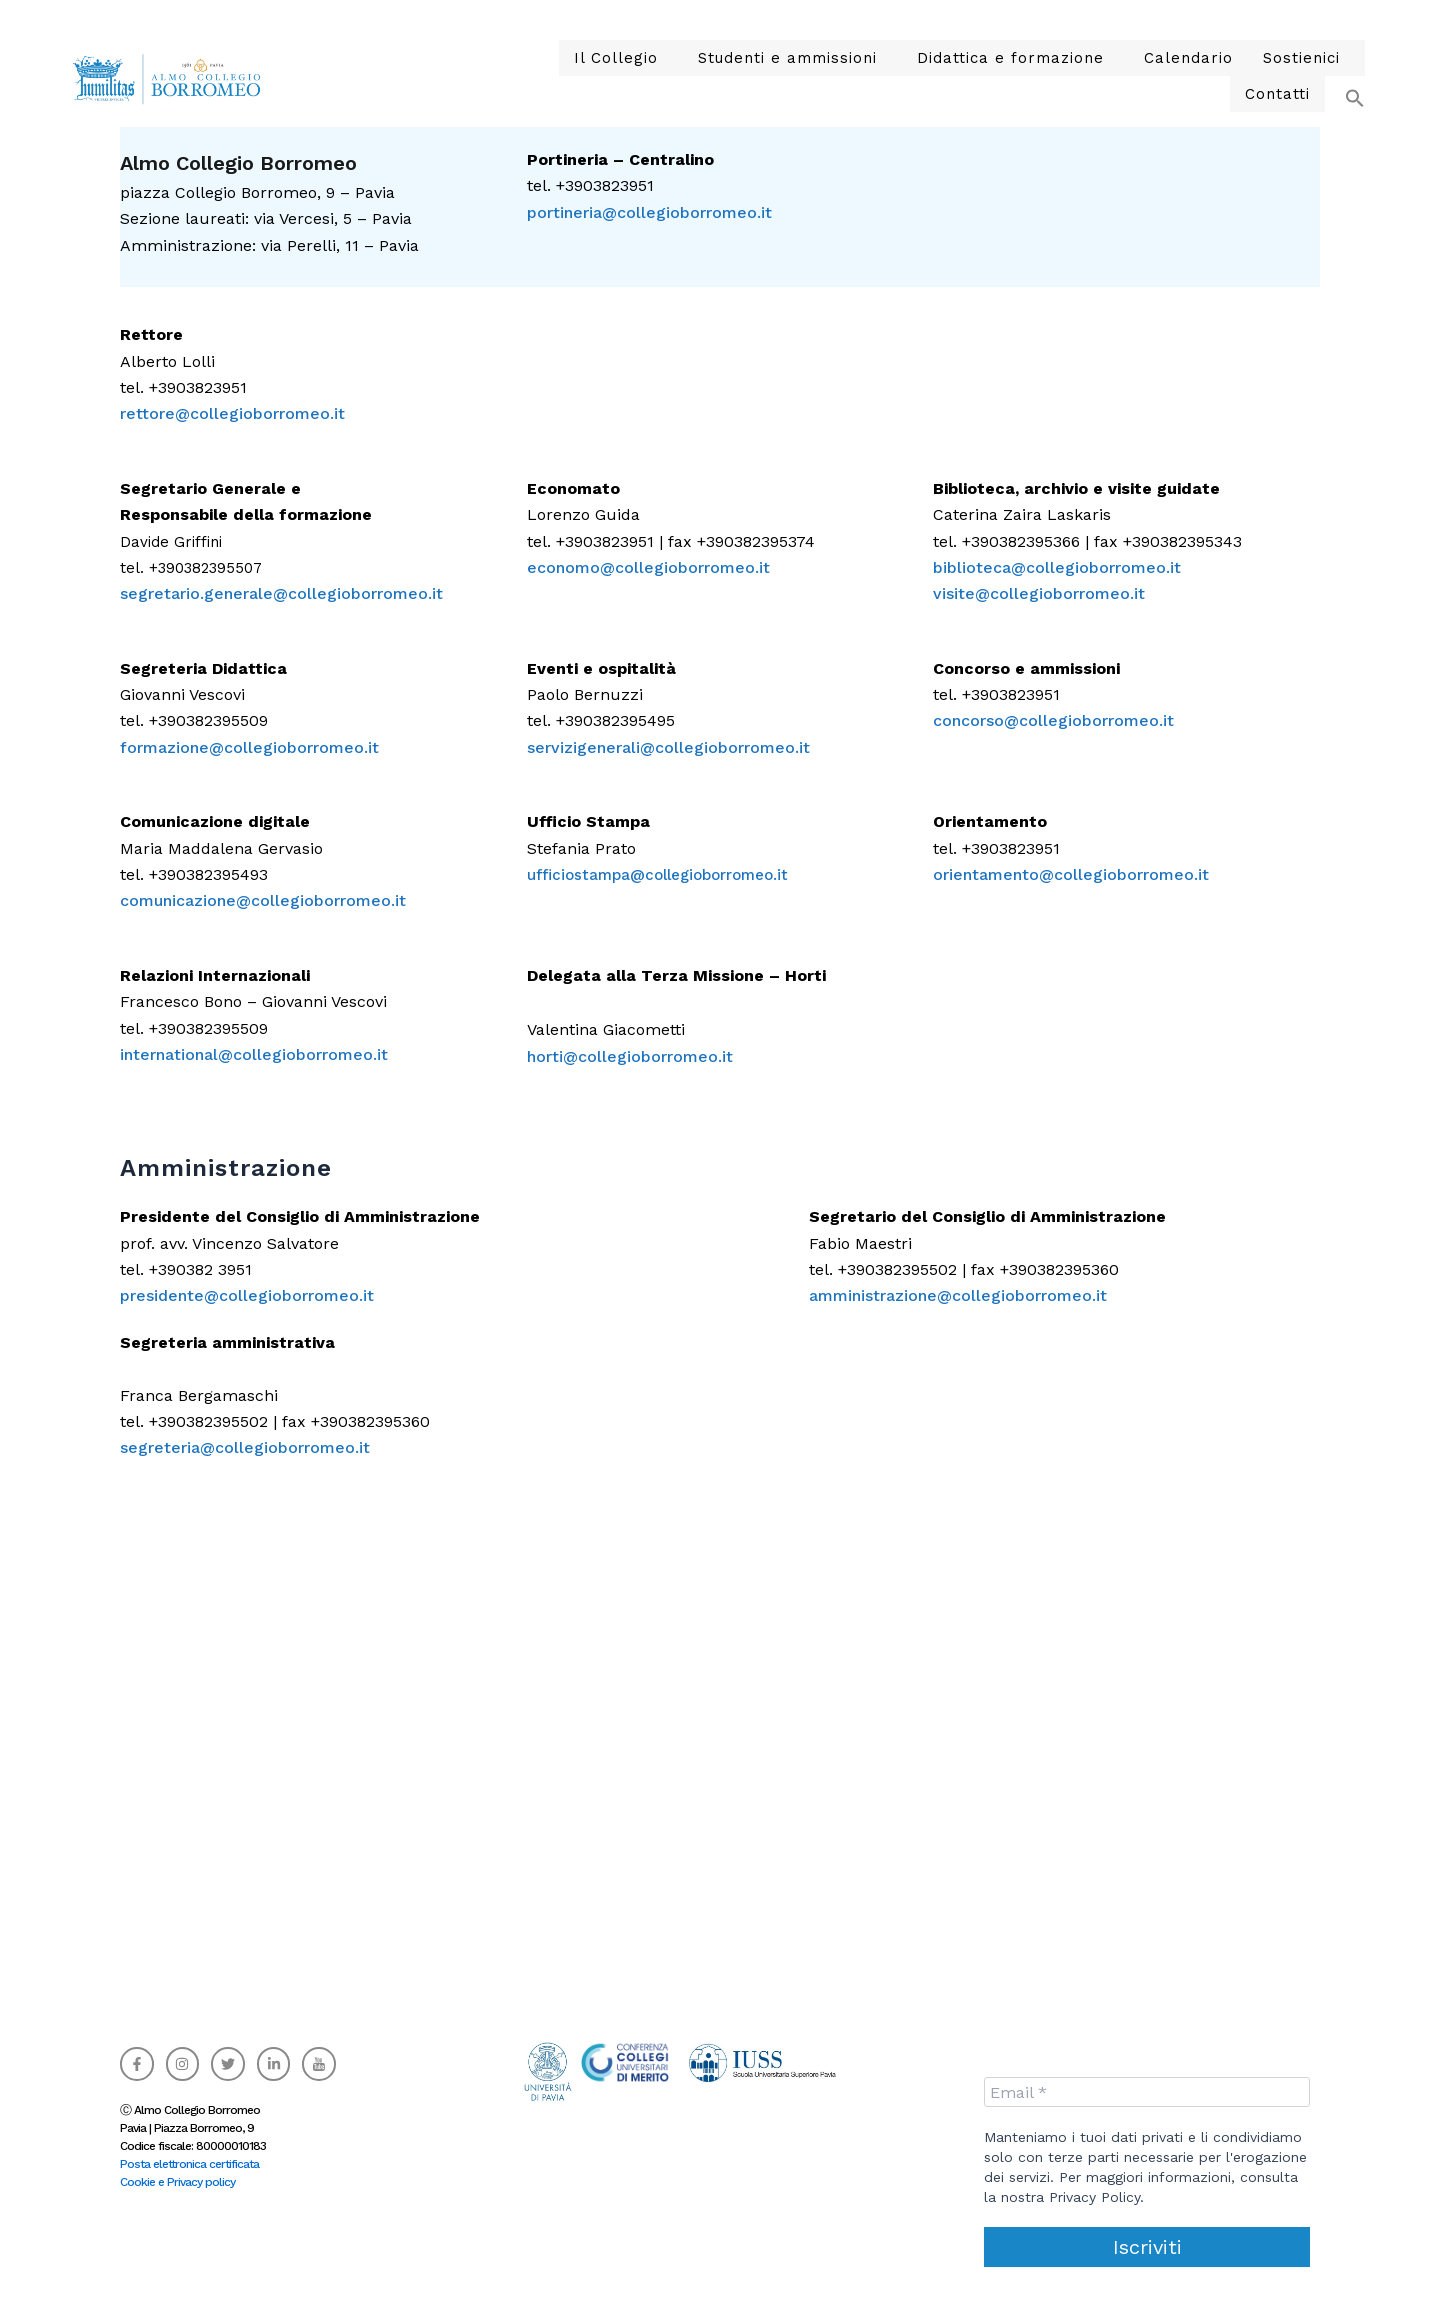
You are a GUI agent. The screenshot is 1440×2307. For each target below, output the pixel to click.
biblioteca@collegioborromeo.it (1057, 567)
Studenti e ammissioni (713, 76)
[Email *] (1147, 2092)
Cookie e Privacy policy (177, 2182)
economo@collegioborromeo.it (648, 567)
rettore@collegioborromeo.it (232, 413)
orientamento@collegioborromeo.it (1071, 874)
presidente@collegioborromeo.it (247, 1295)
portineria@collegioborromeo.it (649, 212)
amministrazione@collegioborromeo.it (958, 1295)
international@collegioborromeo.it (254, 1054)
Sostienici (1179, 76)
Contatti (1281, 76)
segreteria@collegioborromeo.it (245, 1447)
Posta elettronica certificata (189, 2164)
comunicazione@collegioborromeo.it (263, 900)
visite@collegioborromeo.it (1039, 593)
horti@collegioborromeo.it (630, 1056)
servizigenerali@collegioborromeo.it (668, 747)
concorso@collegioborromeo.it (1053, 720)
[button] (562, 76)
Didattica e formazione (914, 76)
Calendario (1076, 76)
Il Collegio (557, 76)
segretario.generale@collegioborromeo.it (281, 593)
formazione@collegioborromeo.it (249, 747)
